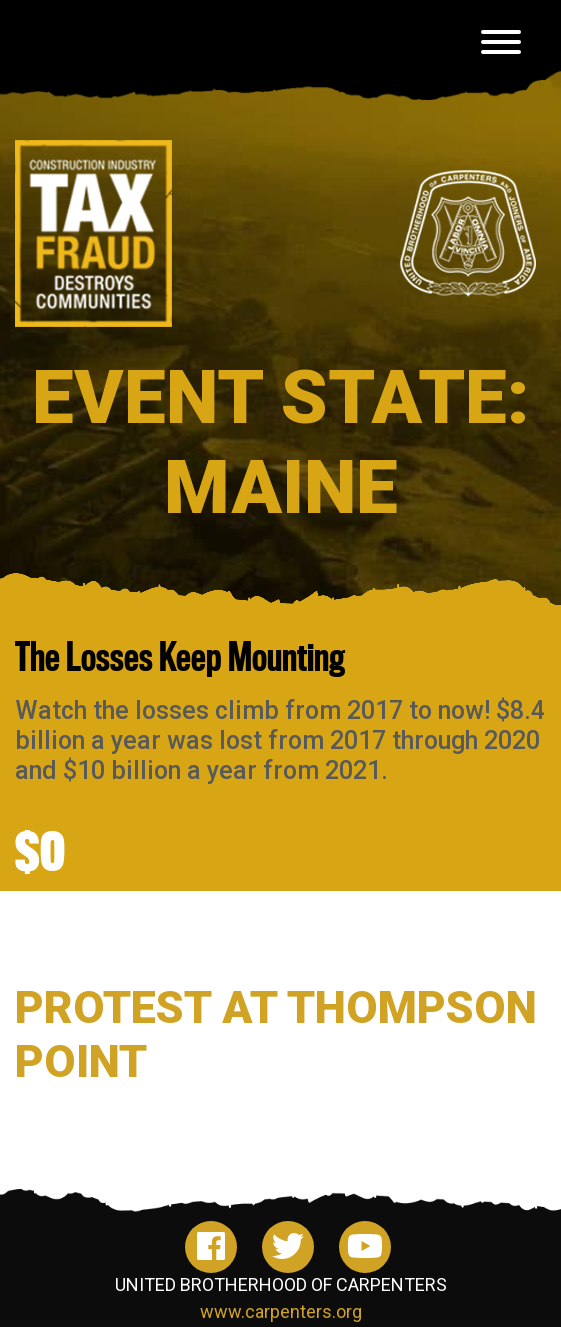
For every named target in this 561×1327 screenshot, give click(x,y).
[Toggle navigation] (501, 46)
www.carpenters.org (281, 1311)
